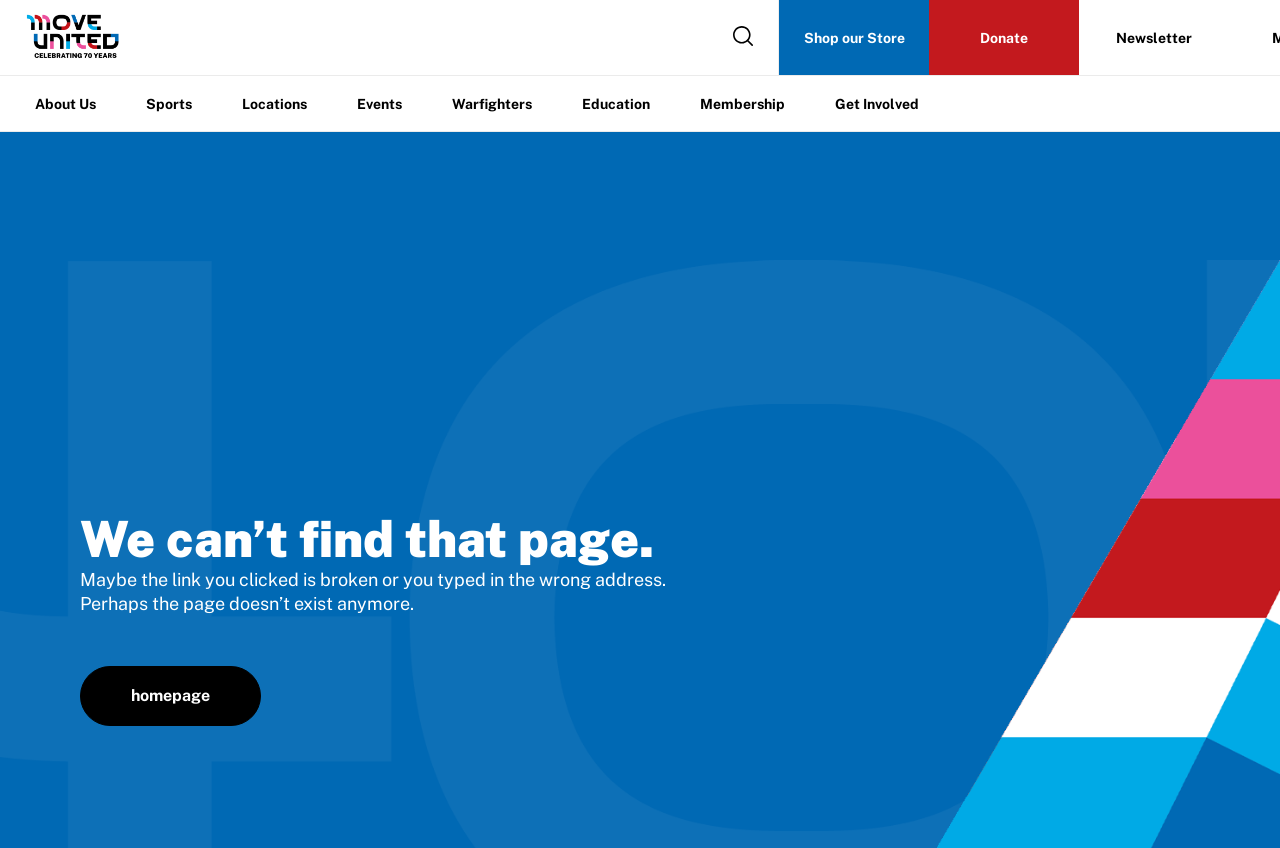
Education (616, 104)
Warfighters (492, 104)
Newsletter (1154, 38)
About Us (65, 104)
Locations (274, 104)
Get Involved (877, 104)
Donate (1004, 38)
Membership (742, 104)
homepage (170, 695)
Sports (169, 104)
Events (379, 104)
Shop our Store (854, 38)
